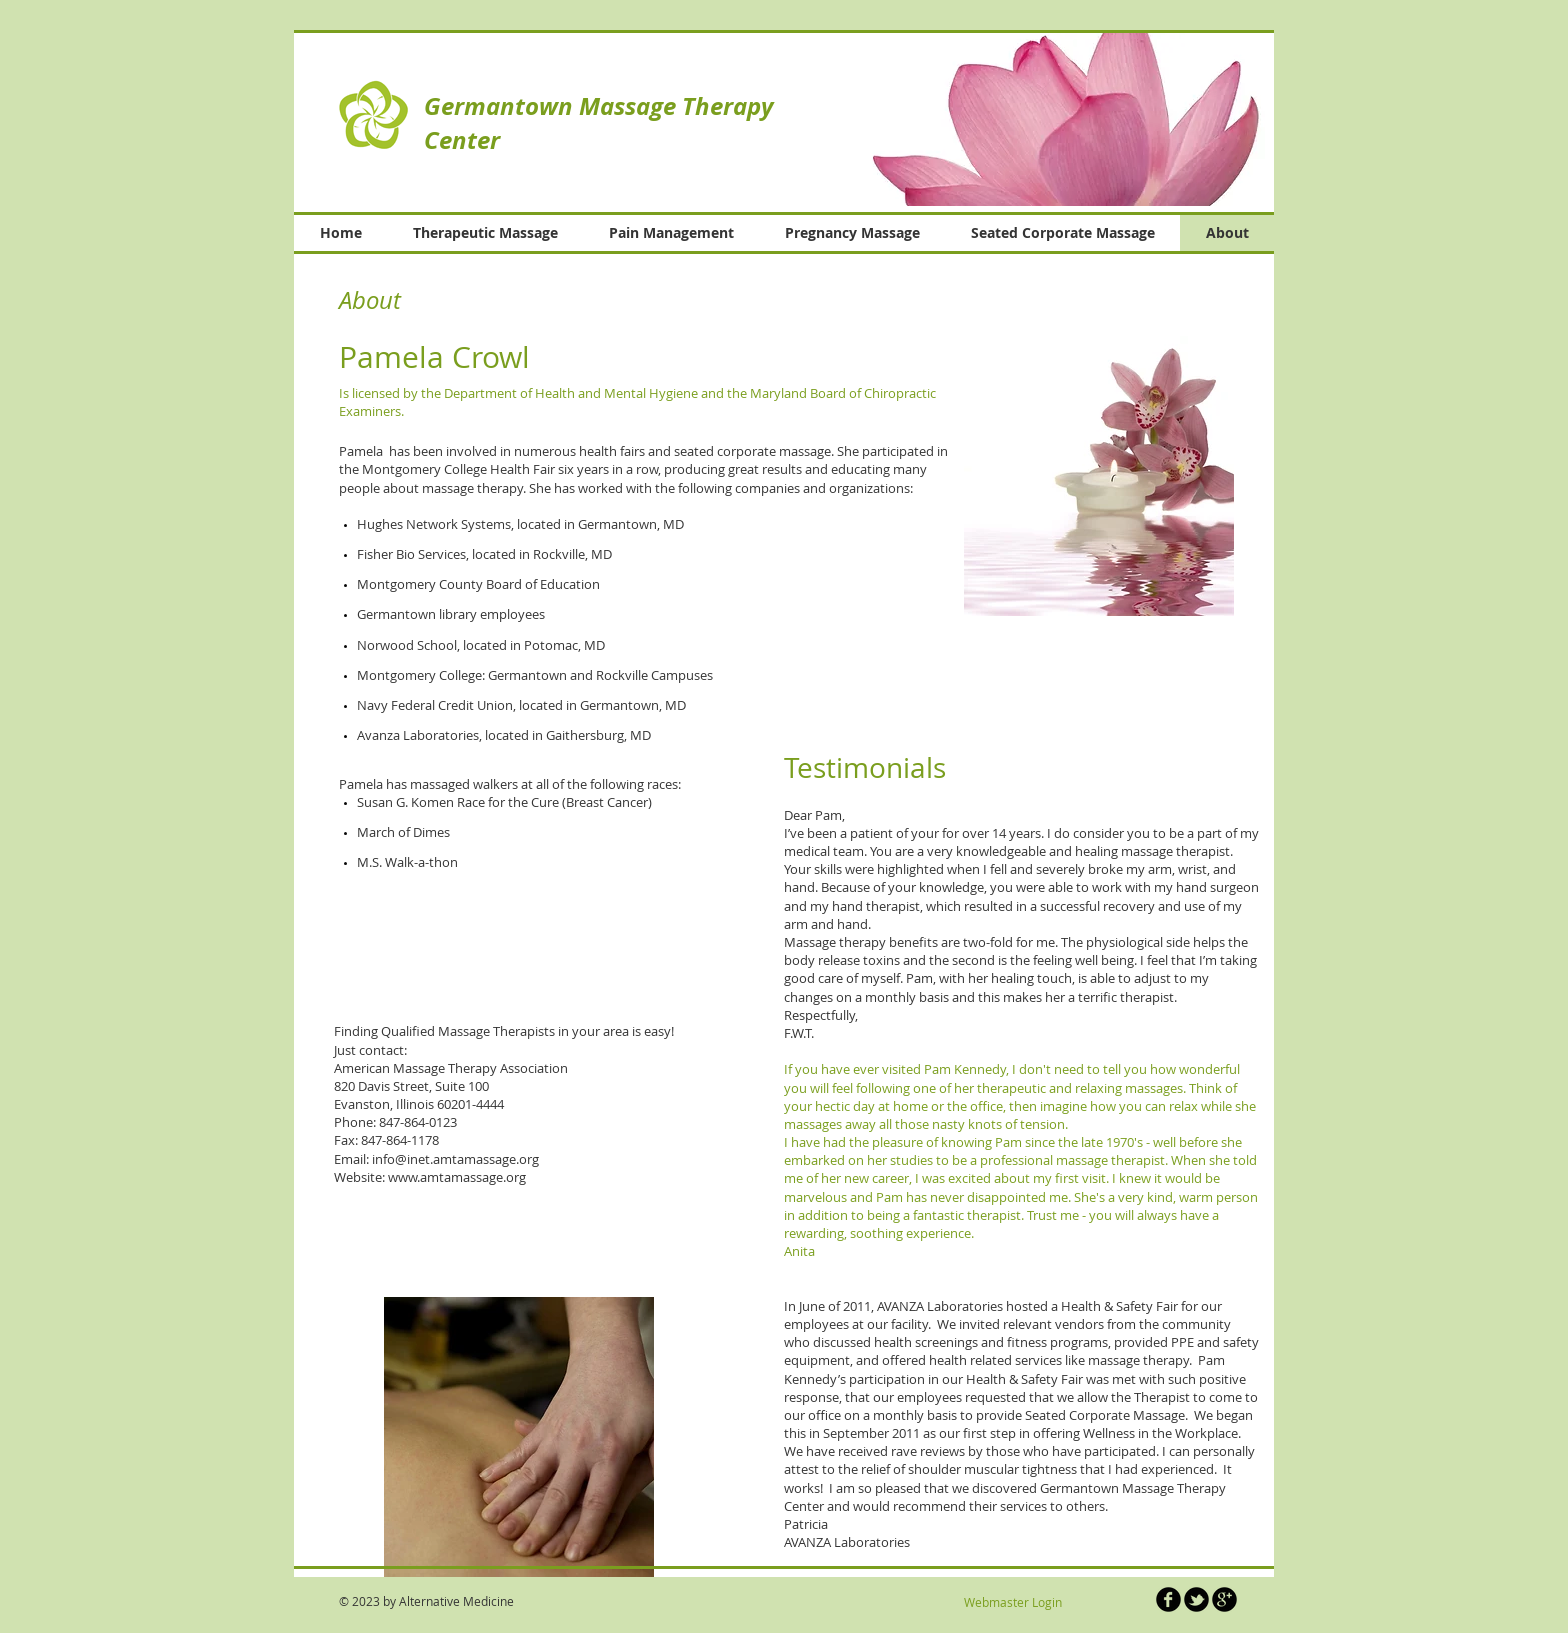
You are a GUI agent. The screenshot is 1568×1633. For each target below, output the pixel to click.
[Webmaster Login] (1012, 1602)
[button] (1043, 118)
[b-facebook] (1168, 1599)
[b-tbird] (1196, 1599)
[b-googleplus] (1224, 1599)
